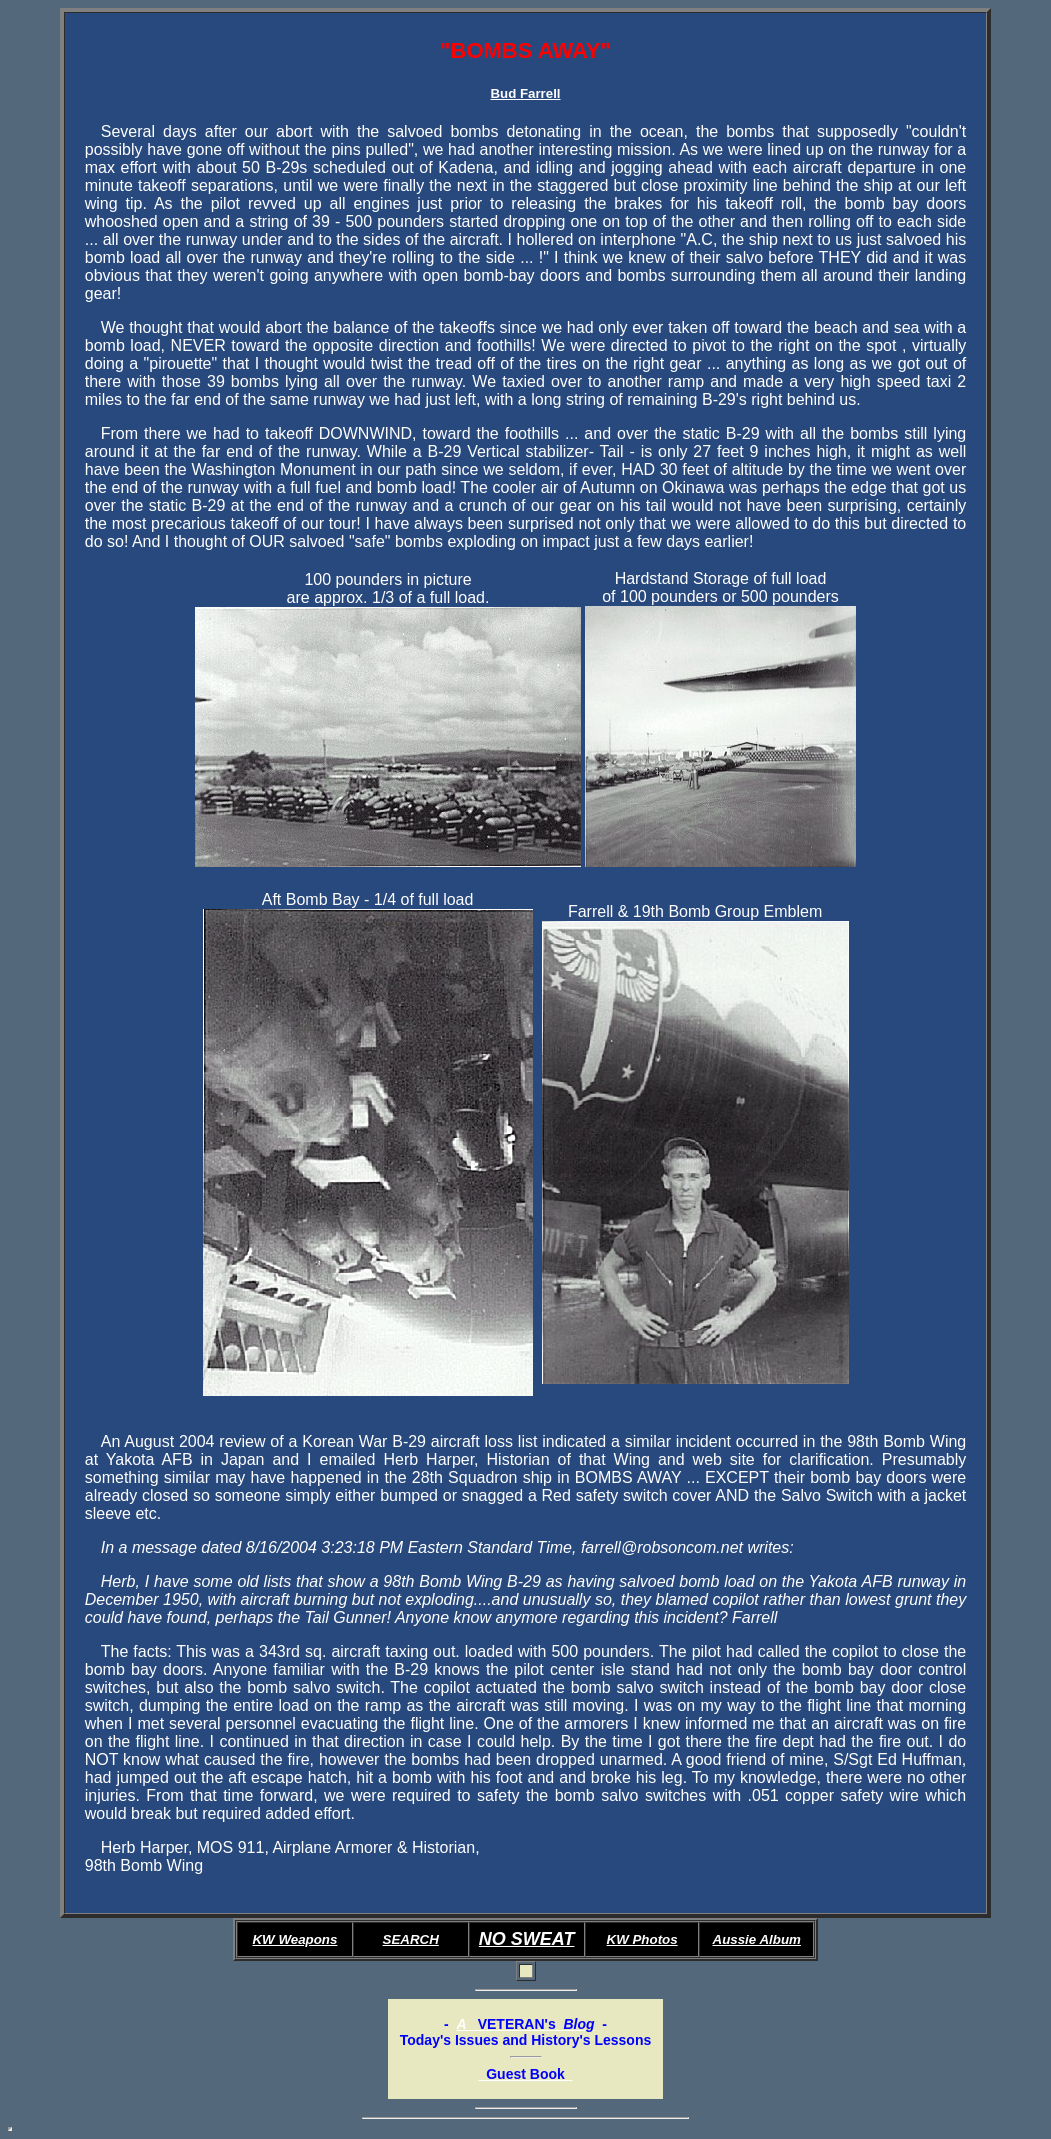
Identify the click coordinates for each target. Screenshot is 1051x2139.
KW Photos (642, 1939)
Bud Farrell (525, 93)
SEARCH (411, 1939)
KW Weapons (294, 1939)
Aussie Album (757, 1939)
